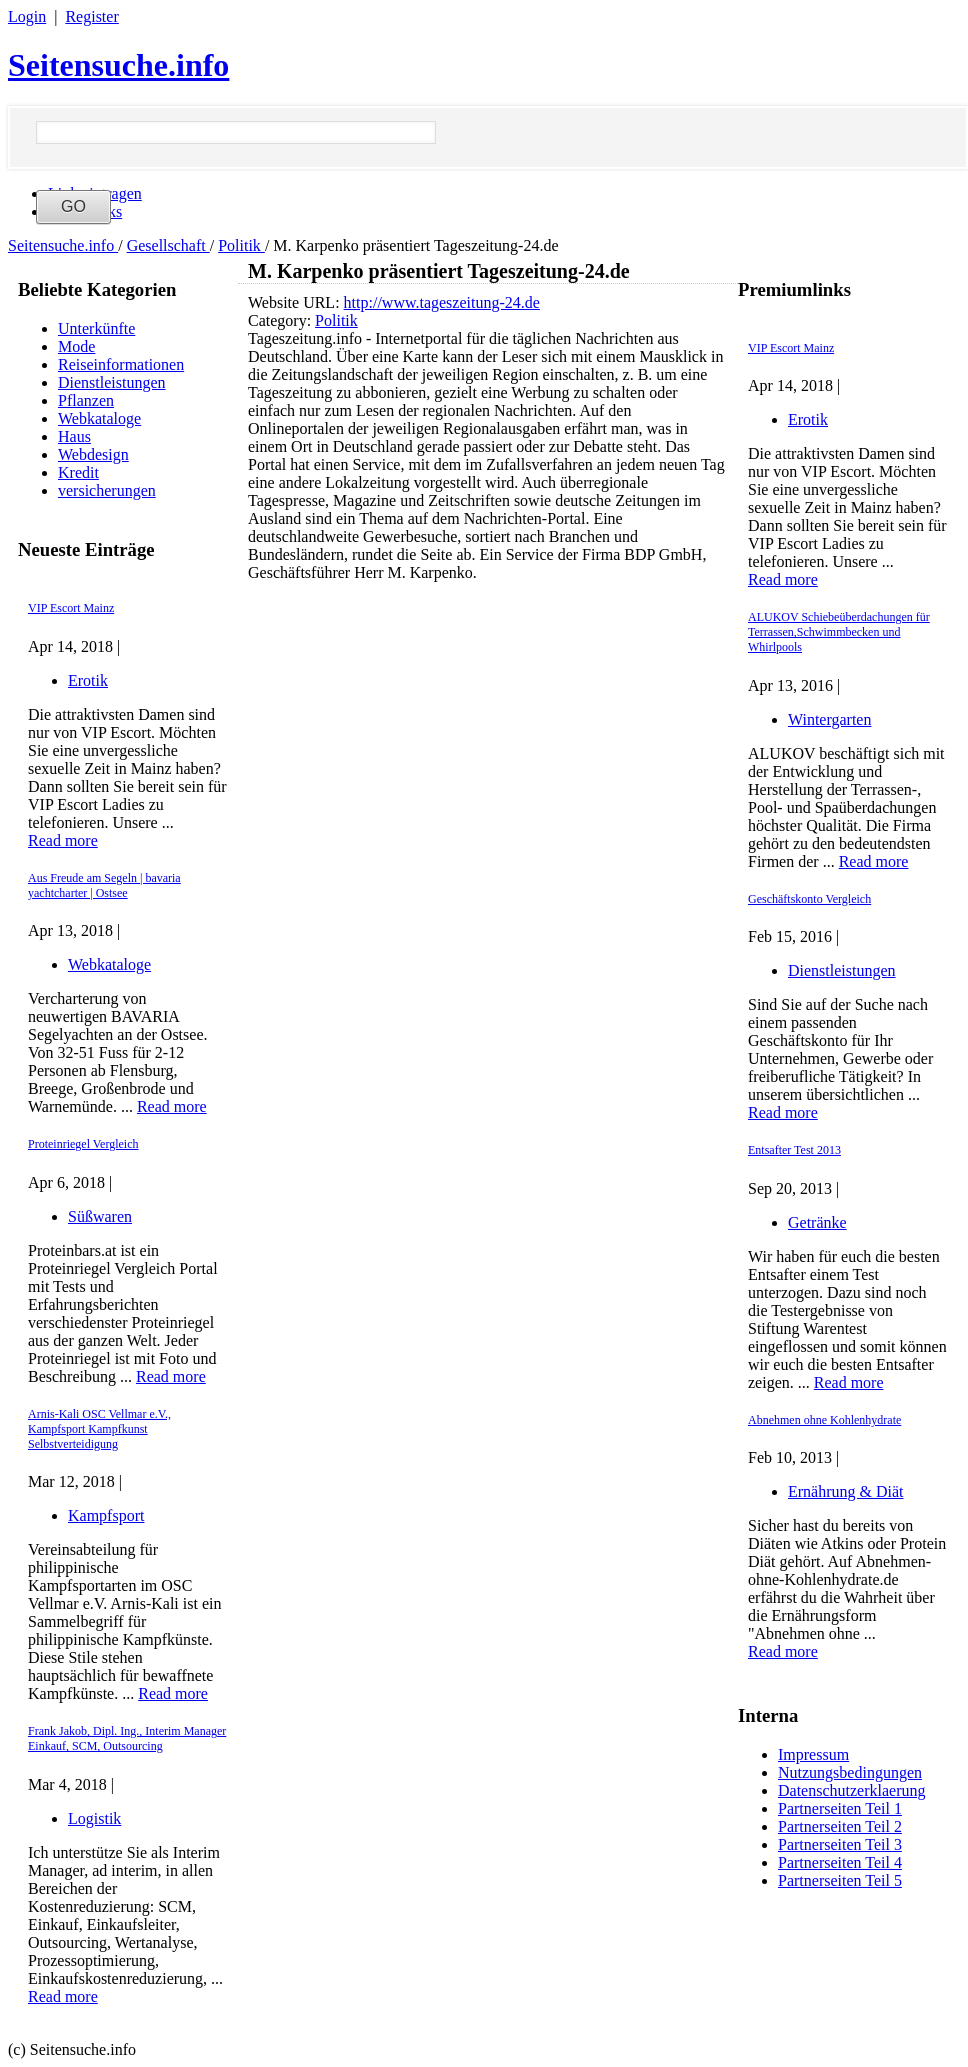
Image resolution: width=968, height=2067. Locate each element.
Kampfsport (106, 1515)
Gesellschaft (168, 245)
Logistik (94, 1818)
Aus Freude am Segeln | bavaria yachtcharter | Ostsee (104, 885)
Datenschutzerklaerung (851, 1790)
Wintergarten (829, 719)
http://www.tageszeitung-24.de (442, 302)
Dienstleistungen (112, 382)
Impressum (813, 1754)
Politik (241, 245)
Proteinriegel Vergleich (83, 1144)
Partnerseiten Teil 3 (840, 1844)
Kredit (78, 472)
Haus (74, 436)
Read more (63, 840)
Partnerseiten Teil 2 (840, 1826)
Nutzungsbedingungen (850, 1772)
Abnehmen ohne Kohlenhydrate (824, 1420)
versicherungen (107, 490)
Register (91, 16)
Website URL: (296, 302)
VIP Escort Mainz (71, 608)
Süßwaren (100, 1216)
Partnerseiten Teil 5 (840, 1880)
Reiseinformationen (121, 364)
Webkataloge (99, 418)
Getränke (817, 1222)
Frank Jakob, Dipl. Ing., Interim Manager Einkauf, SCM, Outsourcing (127, 1738)
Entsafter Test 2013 (794, 1150)
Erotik (88, 680)
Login (27, 16)
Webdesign (93, 454)
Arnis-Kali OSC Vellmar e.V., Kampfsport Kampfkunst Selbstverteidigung (99, 1429)
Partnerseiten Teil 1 (840, 1808)
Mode (76, 346)
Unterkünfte (96, 328)
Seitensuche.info (118, 65)
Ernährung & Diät (846, 1491)
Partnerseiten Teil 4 (840, 1862)
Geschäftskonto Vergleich (809, 899)
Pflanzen (86, 400)
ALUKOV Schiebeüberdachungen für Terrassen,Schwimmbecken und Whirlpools (839, 632)
